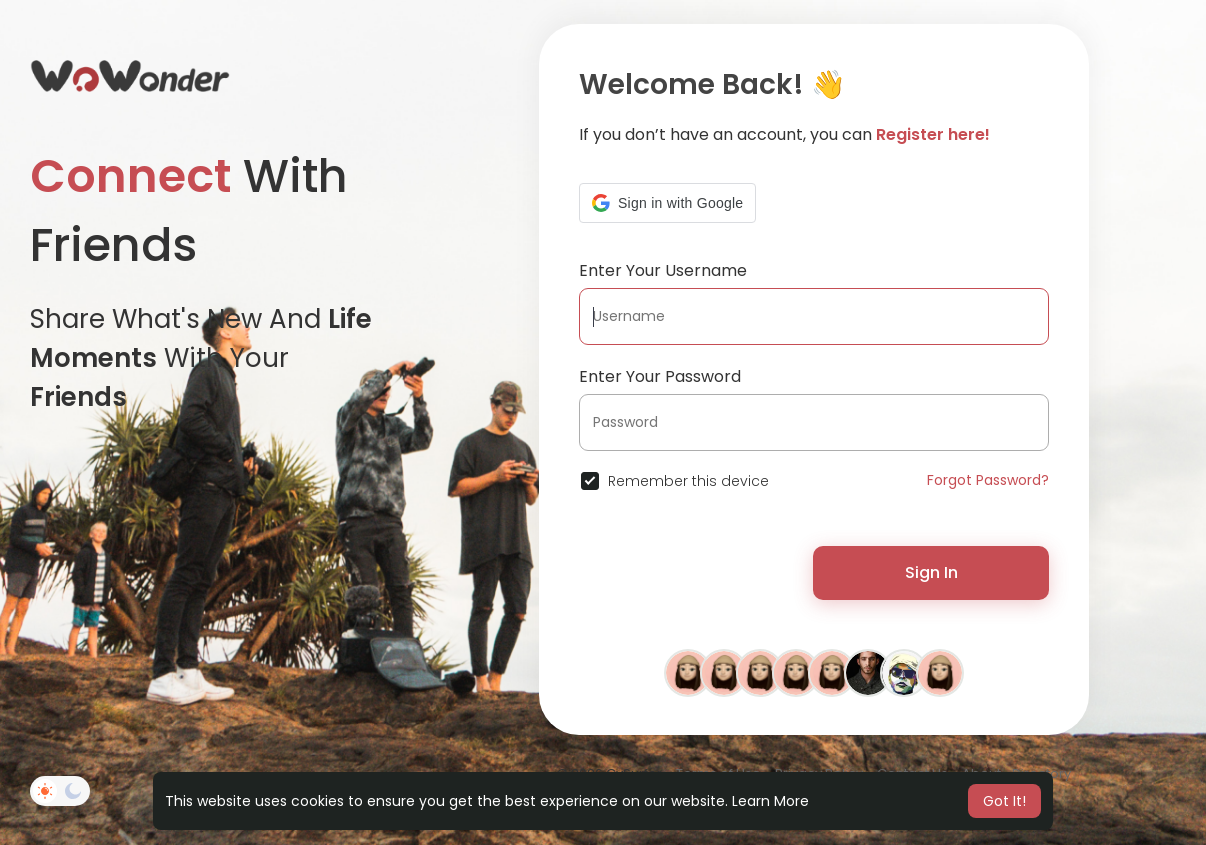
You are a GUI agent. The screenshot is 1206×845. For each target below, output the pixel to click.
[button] (667, 203)
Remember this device (688, 481)
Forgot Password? (988, 480)
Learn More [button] (770, 801)
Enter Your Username (663, 270)
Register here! (933, 134)
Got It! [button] (1004, 801)
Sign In (931, 572)
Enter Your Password (660, 376)
